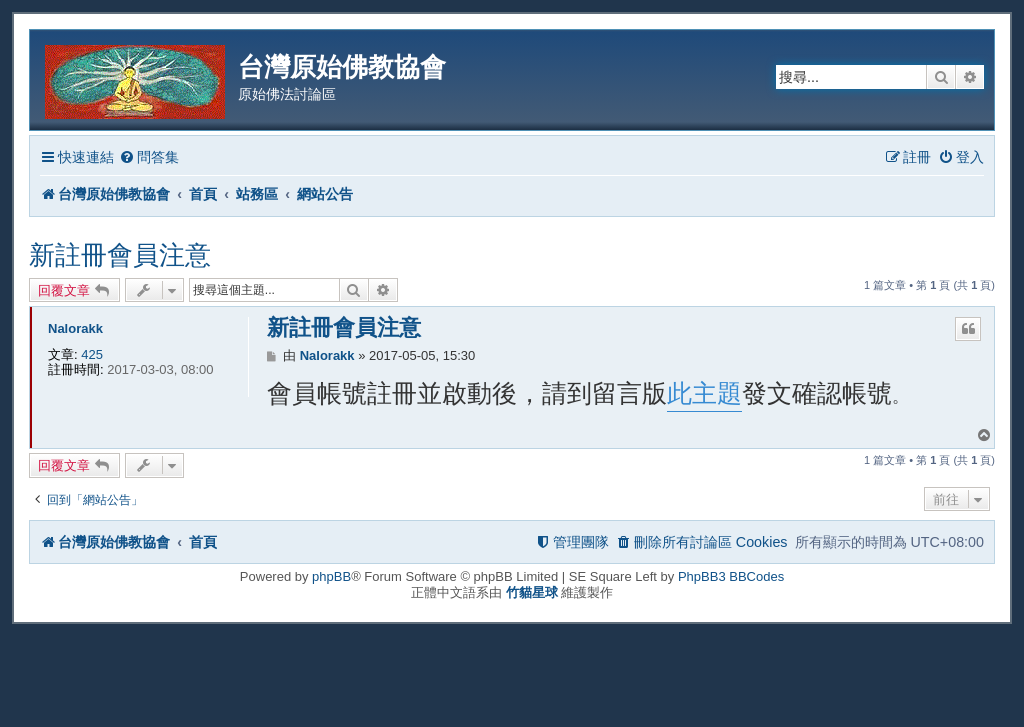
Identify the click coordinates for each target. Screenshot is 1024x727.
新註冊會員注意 (120, 255)
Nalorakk (75, 328)
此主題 (704, 393)
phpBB (331, 576)
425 (92, 354)
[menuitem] (149, 157)
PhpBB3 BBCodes (731, 576)
